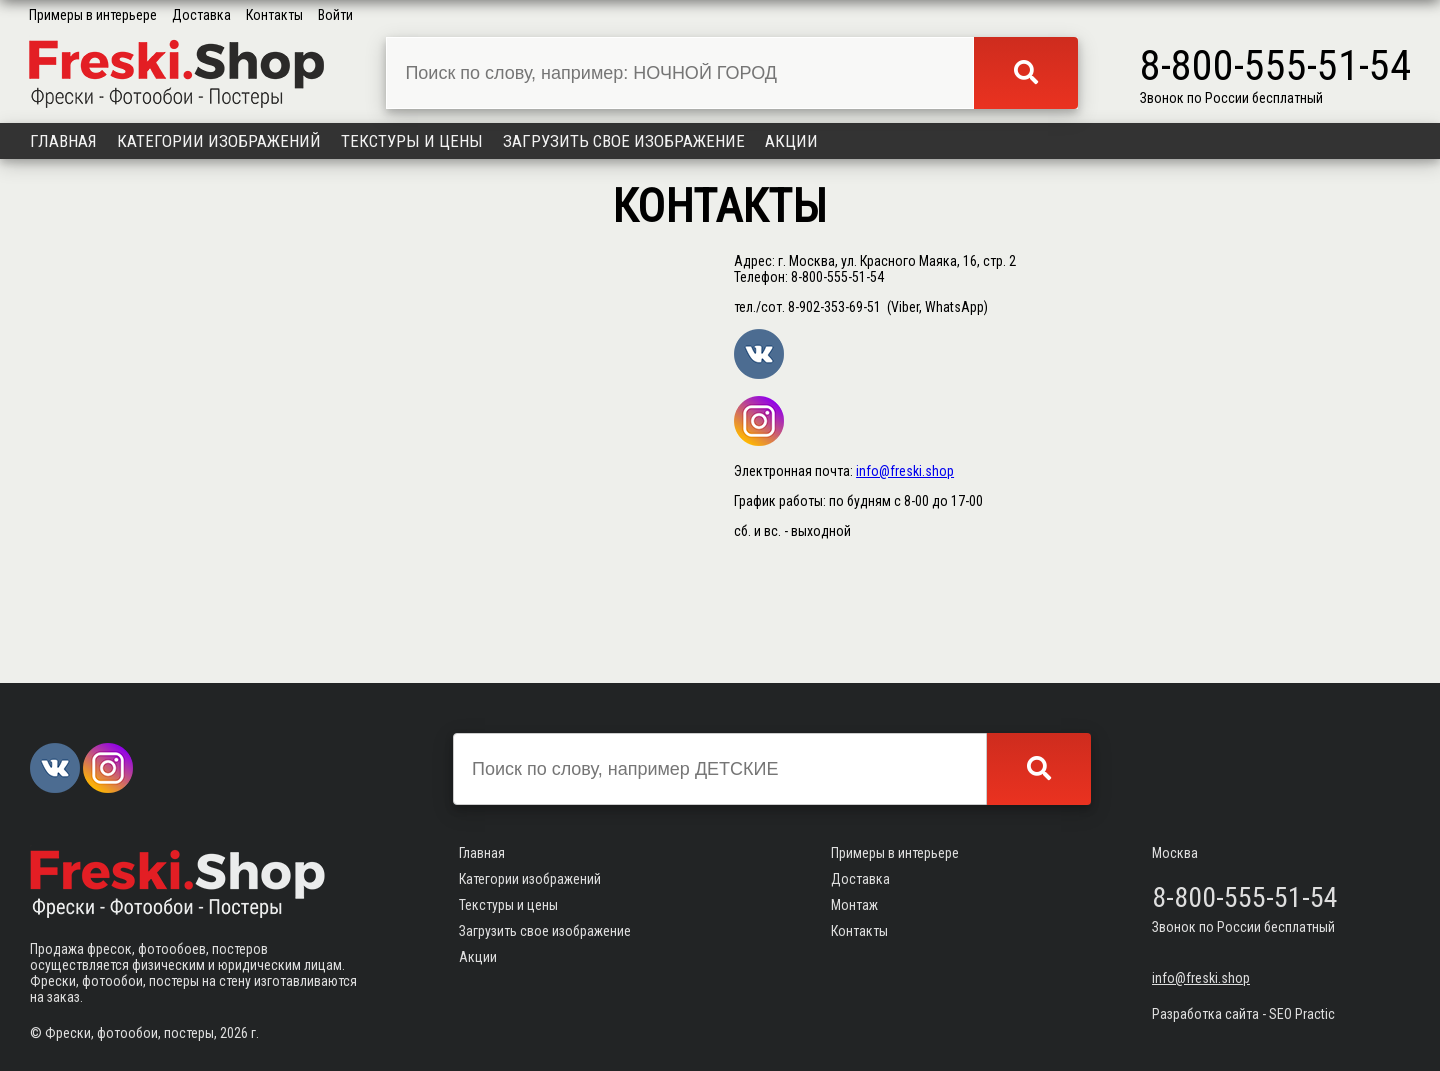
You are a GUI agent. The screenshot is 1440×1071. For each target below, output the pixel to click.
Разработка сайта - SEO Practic (1243, 1014)
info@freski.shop (905, 471)
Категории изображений (219, 141)
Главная (63, 141)
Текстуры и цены (412, 141)
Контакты (274, 15)
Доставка (201, 15)
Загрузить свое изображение (624, 141)
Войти (335, 15)
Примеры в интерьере (93, 15)
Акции (791, 141)
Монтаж (854, 905)
